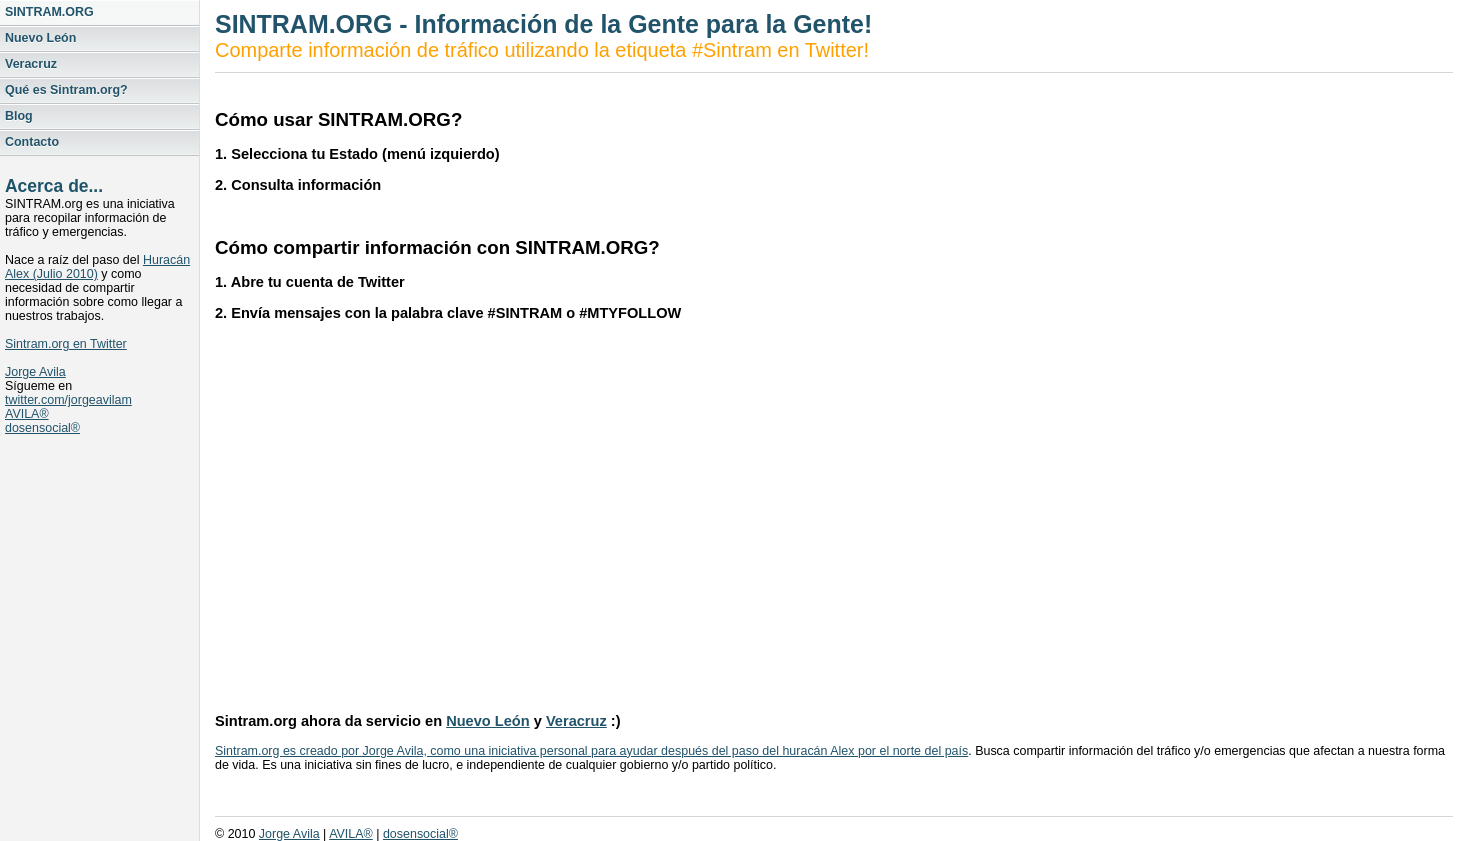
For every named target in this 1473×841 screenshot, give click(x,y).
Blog (19, 116)
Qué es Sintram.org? (66, 90)
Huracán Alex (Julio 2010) (97, 267)
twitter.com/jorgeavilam (68, 400)
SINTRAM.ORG (49, 12)
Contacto (32, 142)
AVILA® (27, 414)
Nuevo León (40, 38)
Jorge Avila (35, 372)
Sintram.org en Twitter (66, 344)
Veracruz (31, 64)
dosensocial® (42, 428)
